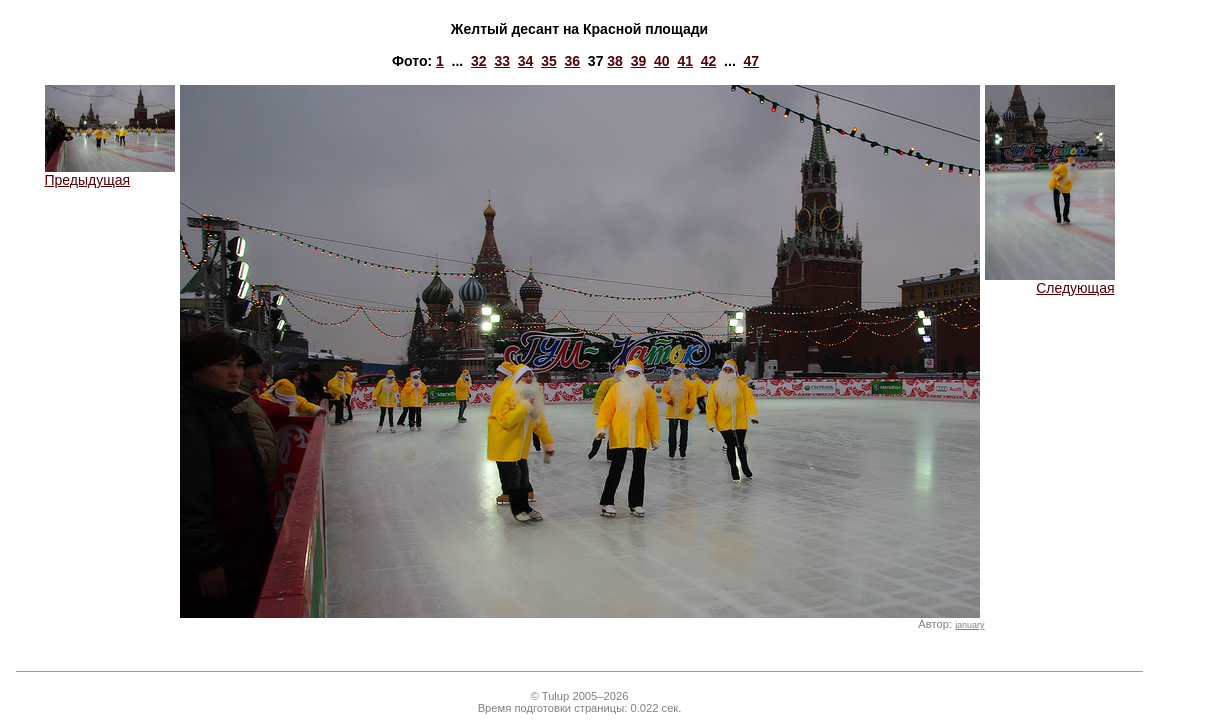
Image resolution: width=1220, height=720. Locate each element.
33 (502, 61)
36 (572, 61)
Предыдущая (110, 173)
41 (685, 61)
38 (615, 61)
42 (709, 61)
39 (639, 61)
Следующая (1050, 281)
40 (662, 61)
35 (549, 61)
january (969, 625)
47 (752, 61)
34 (526, 61)
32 (479, 61)
